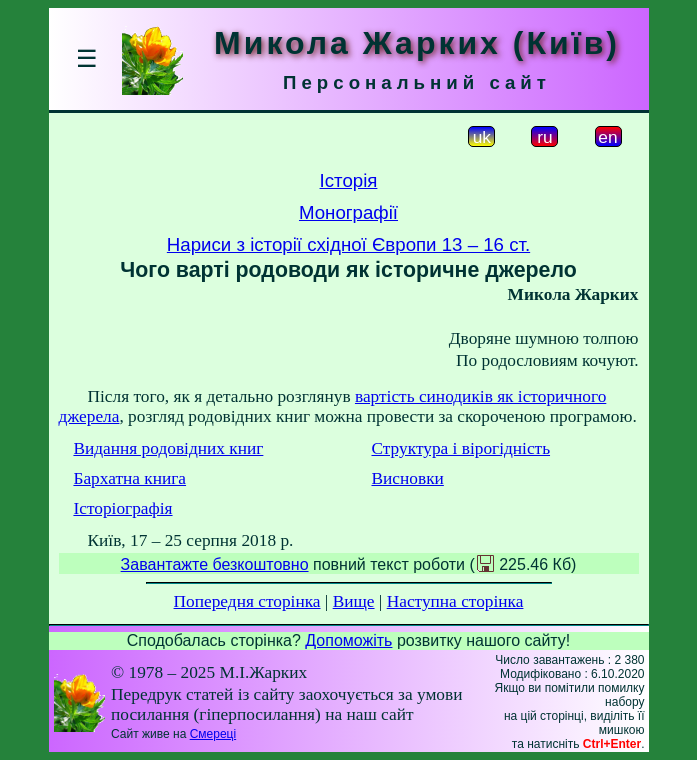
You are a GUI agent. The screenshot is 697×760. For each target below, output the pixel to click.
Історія (349, 180)
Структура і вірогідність (460, 448)
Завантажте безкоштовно (215, 564)
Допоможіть (348, 640)
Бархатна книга (129, 478)
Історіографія (122, 508)
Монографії (348, 212)
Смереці (213, 734)
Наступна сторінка (455, 601)
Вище (354, 601)
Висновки (407, 478)
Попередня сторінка (247, 601)
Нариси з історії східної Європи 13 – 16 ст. (348, 244)
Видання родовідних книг (168, 448)
